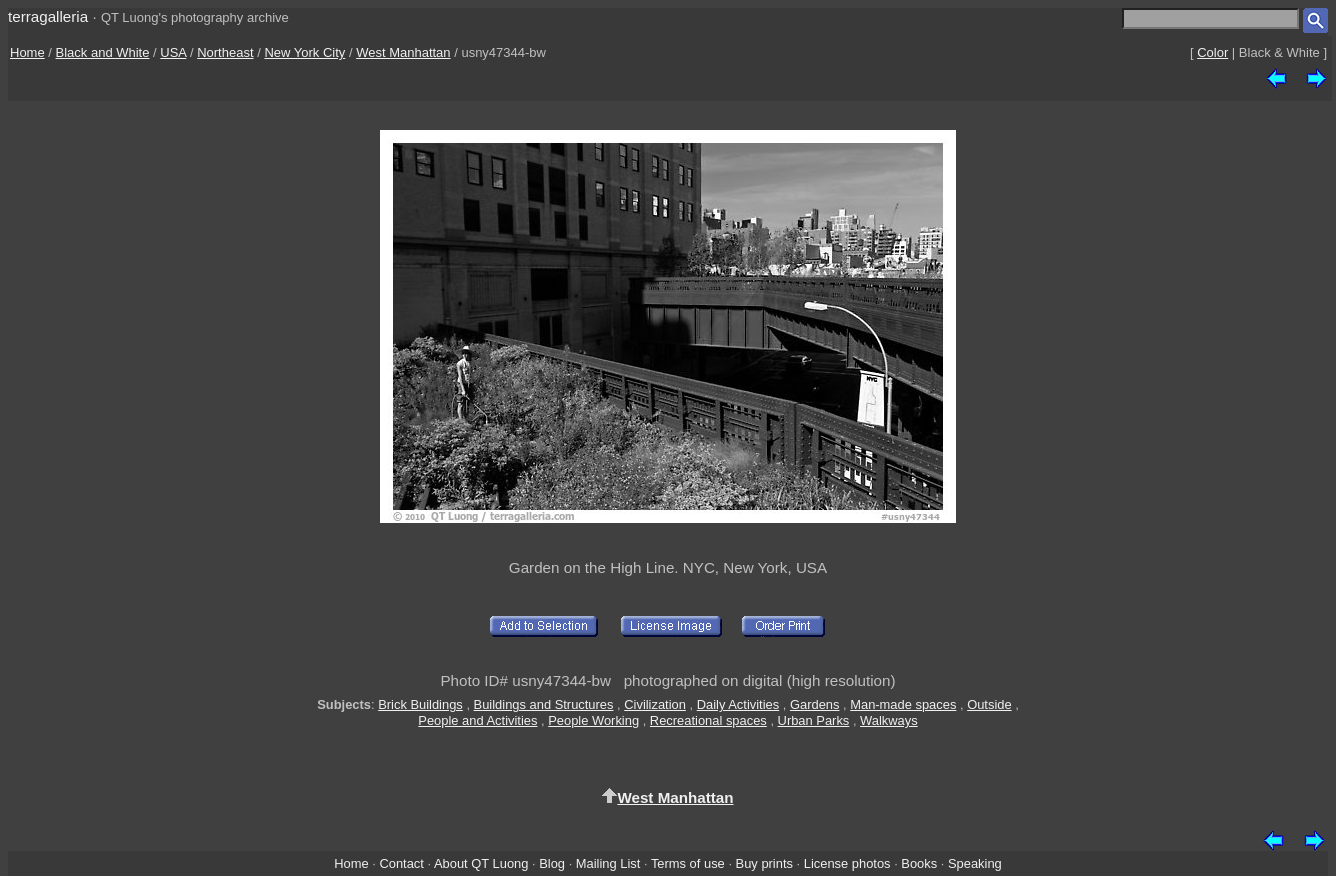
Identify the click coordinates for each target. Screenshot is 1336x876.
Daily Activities (738, 704)
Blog (552, 863)
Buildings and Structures (544, 704)
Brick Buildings (420, 704)
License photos (847, 863)
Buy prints (764, 863)
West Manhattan (403, 52)
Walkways (889, 720)
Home (27, 52)
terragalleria (48, 16)
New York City (304, 52)
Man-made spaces (903, 704)
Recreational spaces (708, 720)
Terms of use (688, 863)
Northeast (225, 52)
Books (919, 863)
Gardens (815, 704)
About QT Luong (481, 863)
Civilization (655, 704)
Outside (989, 704)
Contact (401, 863)
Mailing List (608, 863)
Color (1212, 52)
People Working (593, 720)
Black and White (103, 52)
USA (173, 52)
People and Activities (477, 720)
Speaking (975, 863)
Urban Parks (814, 720)
